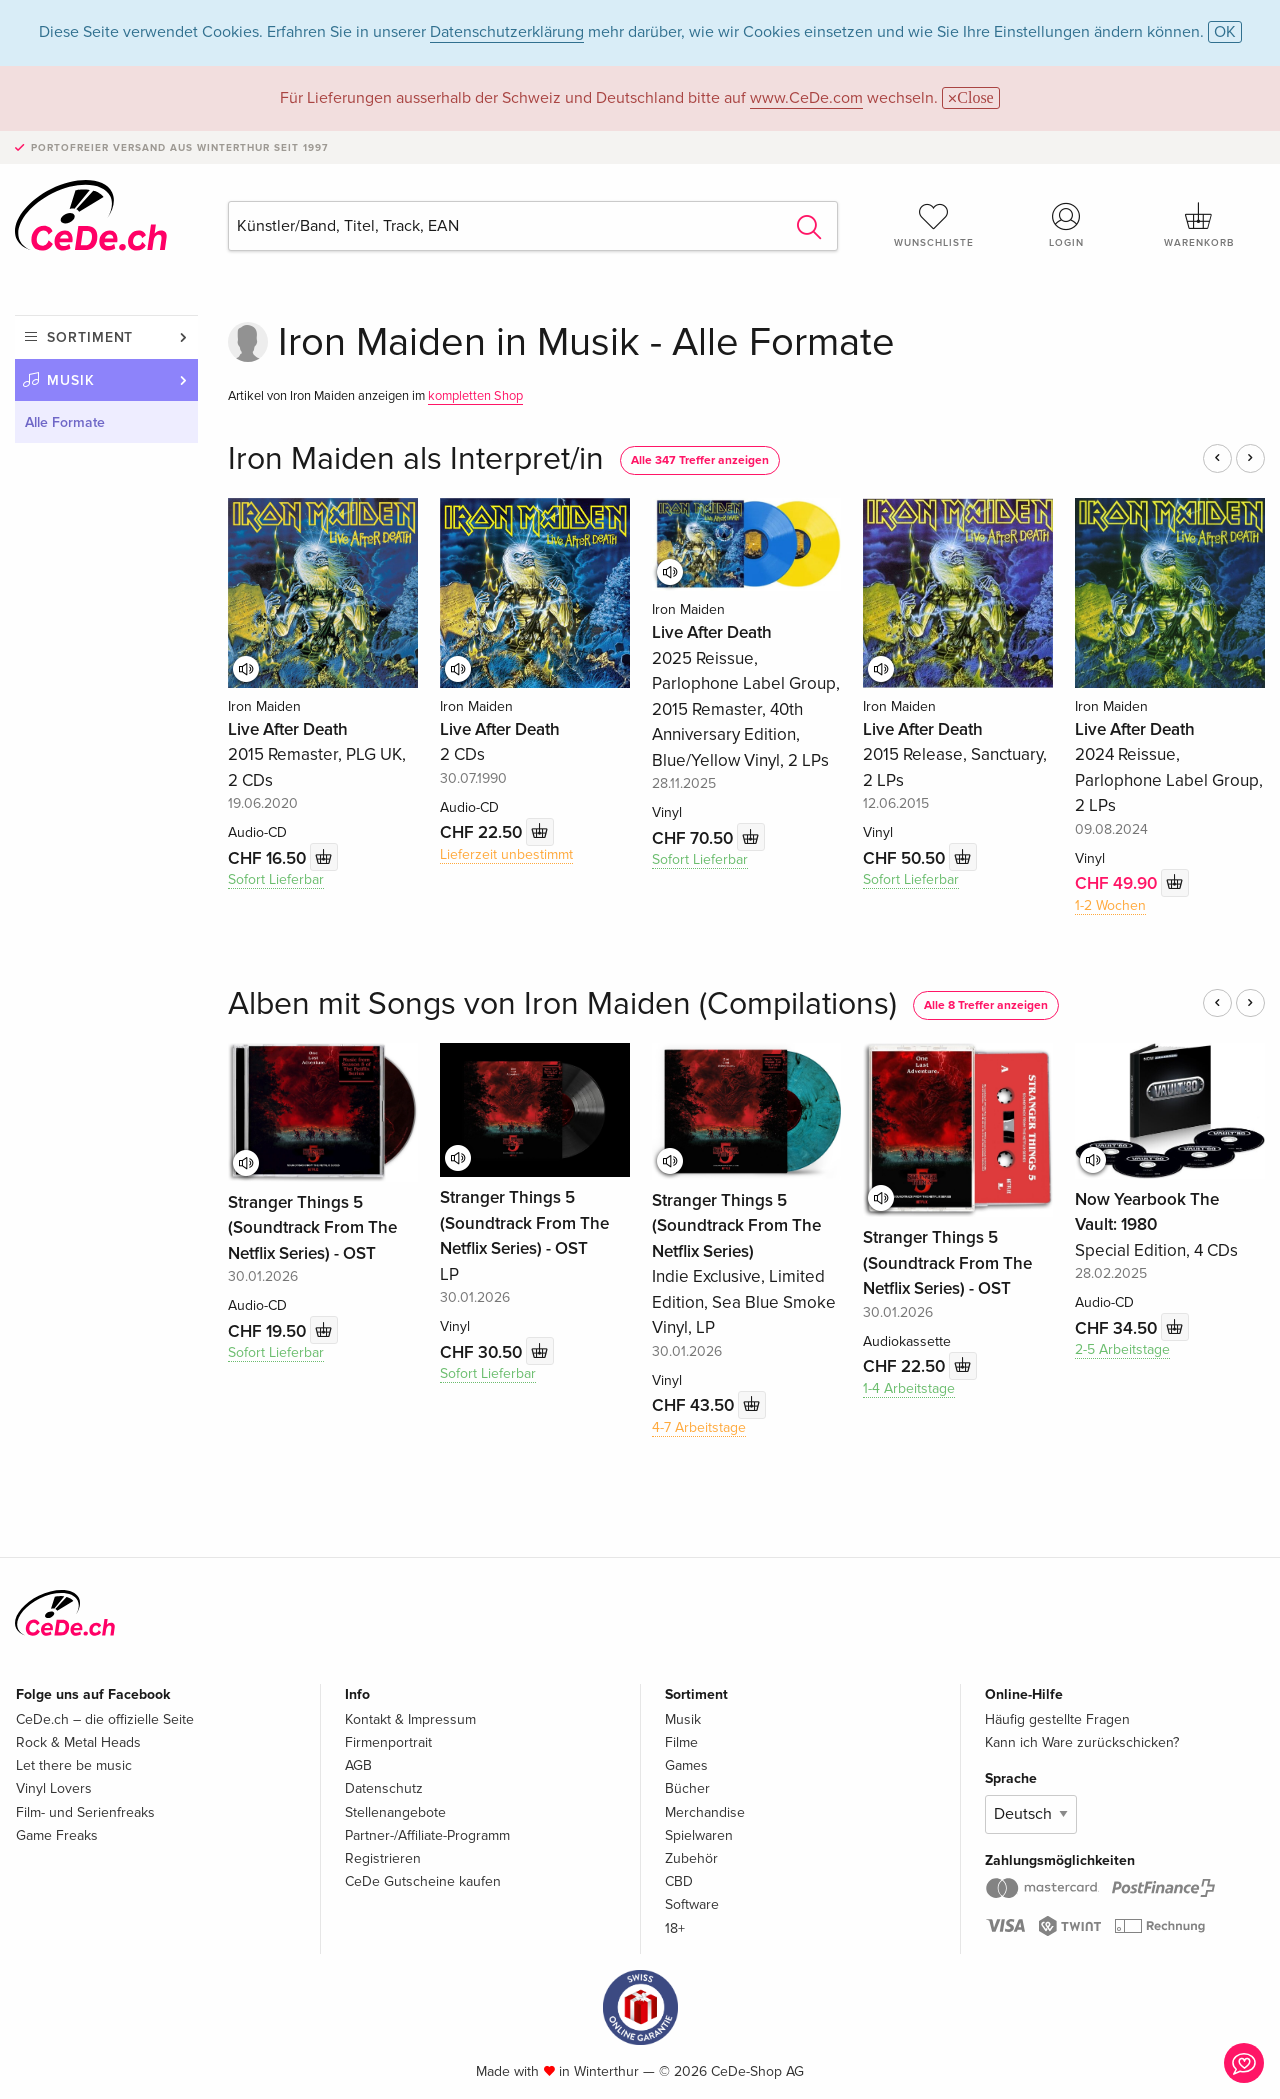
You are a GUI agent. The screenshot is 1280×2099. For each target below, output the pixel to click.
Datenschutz (384, 1788)
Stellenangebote (395, 1812)
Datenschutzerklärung (507, 32)
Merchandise (705, 1812)
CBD (679, 1881)
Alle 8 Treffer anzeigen (986, 1005)
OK (1225, 32)
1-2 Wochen (1110, 905)
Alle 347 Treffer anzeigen (700, 460)
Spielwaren (699, 1835)
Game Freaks (57, 1835)
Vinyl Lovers (54, 1788)
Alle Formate (65, 422)
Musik (71, 380)
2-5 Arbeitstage (1122, 1349)
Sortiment (90, 337)
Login (1067, 225)
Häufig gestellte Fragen (1057, 1719)
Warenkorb (1199, 225)
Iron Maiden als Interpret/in (416, 459)
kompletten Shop (475, 396)
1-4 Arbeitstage (909, 1388)
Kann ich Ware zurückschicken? (1082, 1742)
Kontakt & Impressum (410, 1719)
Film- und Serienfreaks (85, 1812)
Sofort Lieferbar (276, 879)
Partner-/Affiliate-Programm (427, 1835)
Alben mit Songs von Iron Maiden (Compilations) (562, 1004)
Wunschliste (934, 225)
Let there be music (74, 1765)
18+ (675, 1928)
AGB (358, 1765)
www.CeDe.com (806, 98)
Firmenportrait (388, 1742)
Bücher (687, 1788)
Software (692, 1904)
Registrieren (383, 1858)
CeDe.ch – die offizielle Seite (105, 1719)
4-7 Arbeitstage (699, 1427)
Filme (681, 1742)
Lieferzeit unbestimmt (506, 854)
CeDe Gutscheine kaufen (423, 1881)
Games (686, 1765)
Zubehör (691, 1858)
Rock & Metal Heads (78, 1742)
